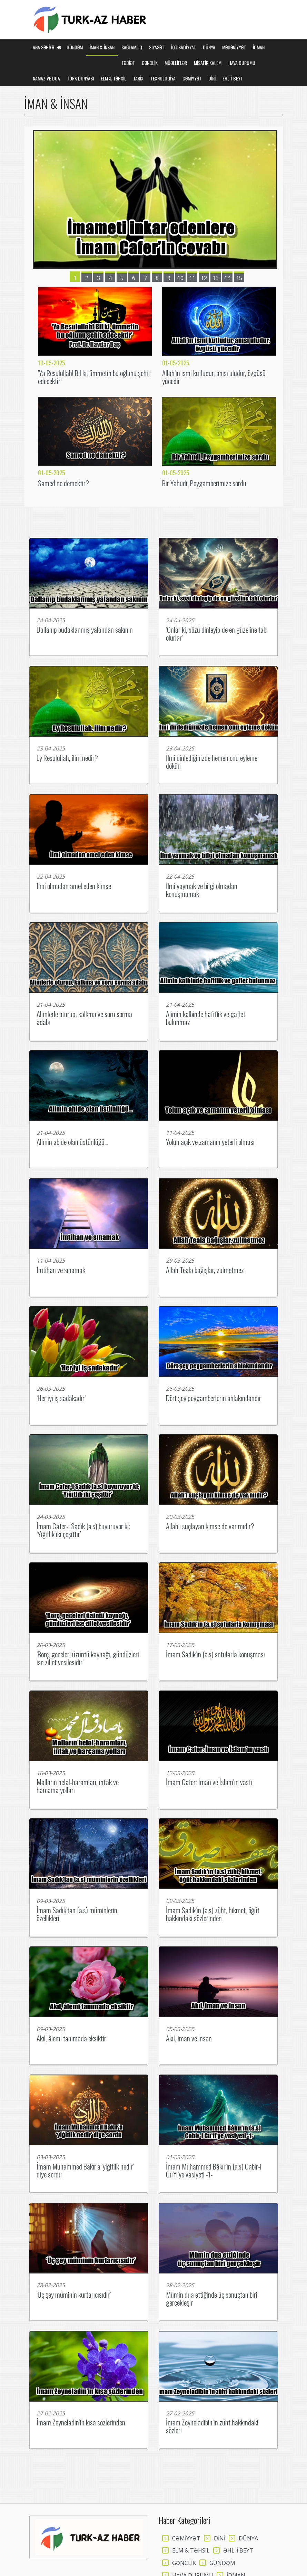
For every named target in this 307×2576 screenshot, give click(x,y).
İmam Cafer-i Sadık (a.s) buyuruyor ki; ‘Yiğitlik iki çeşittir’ (83, 1530)
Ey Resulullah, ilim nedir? (67, 757)
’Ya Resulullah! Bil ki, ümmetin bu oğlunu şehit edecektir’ (94, 376)
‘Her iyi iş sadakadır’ (61, 1397)
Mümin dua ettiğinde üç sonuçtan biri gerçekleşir (211, 2298)
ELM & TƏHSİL (113, 78)
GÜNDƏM (75, 47)
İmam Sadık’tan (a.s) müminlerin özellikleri (77, 1914)
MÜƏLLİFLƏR (176, 62)
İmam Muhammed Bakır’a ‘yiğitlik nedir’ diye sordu (85, 2170)
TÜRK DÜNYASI (80, 78)
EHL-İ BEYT (232, 78)
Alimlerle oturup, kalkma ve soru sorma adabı (84, 1017)
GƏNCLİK (150, 62)
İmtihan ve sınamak (61, 1269)
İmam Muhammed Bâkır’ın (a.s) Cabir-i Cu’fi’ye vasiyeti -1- (213, 2170)
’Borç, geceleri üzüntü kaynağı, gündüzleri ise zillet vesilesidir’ (88, 1658)
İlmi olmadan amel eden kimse (74, 885)
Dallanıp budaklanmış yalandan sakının (85, 629)
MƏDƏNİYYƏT (234, 47)
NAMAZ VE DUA (46, 78)
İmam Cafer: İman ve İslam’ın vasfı (209, 1782)
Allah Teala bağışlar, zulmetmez (205, 1269)
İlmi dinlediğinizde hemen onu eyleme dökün (211, 761)
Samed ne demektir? (63, 483)
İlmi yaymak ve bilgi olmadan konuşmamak (201, 889)
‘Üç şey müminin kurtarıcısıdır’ (74, 2294)
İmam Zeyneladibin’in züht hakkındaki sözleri (212, 2426)
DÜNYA (209, 47)
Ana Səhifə (47, 47)
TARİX (138, 78)
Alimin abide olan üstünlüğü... (72, 1141)
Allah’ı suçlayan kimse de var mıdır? (210, 1526)
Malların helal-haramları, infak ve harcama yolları (78, 1786)
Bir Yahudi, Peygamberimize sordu (204, 483)
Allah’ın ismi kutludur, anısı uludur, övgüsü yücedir (214, 376)
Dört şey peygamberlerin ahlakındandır (213, 1397)
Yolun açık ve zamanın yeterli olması (210, 1141)
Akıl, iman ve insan (189, 2038)
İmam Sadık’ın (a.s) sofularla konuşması (215, 1654)
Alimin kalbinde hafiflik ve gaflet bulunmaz (205, 1017)
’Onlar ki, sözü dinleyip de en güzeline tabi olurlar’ (217, 633)
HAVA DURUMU (241, 62)
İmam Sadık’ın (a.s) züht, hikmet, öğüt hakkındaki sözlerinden (212, 1914)
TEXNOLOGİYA (163, 78)
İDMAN (259, 47)
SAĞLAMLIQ (131, 47)
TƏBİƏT (128, 62)
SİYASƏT (156, 47)
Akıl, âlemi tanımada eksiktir (71, 2038)
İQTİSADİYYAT (183, 47)
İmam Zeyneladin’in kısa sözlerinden (81, 2422)
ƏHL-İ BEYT (238, 2550)
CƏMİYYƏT (191, 78)
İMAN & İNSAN (102, 47)
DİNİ (212, 78)
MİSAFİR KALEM (207, 62)
